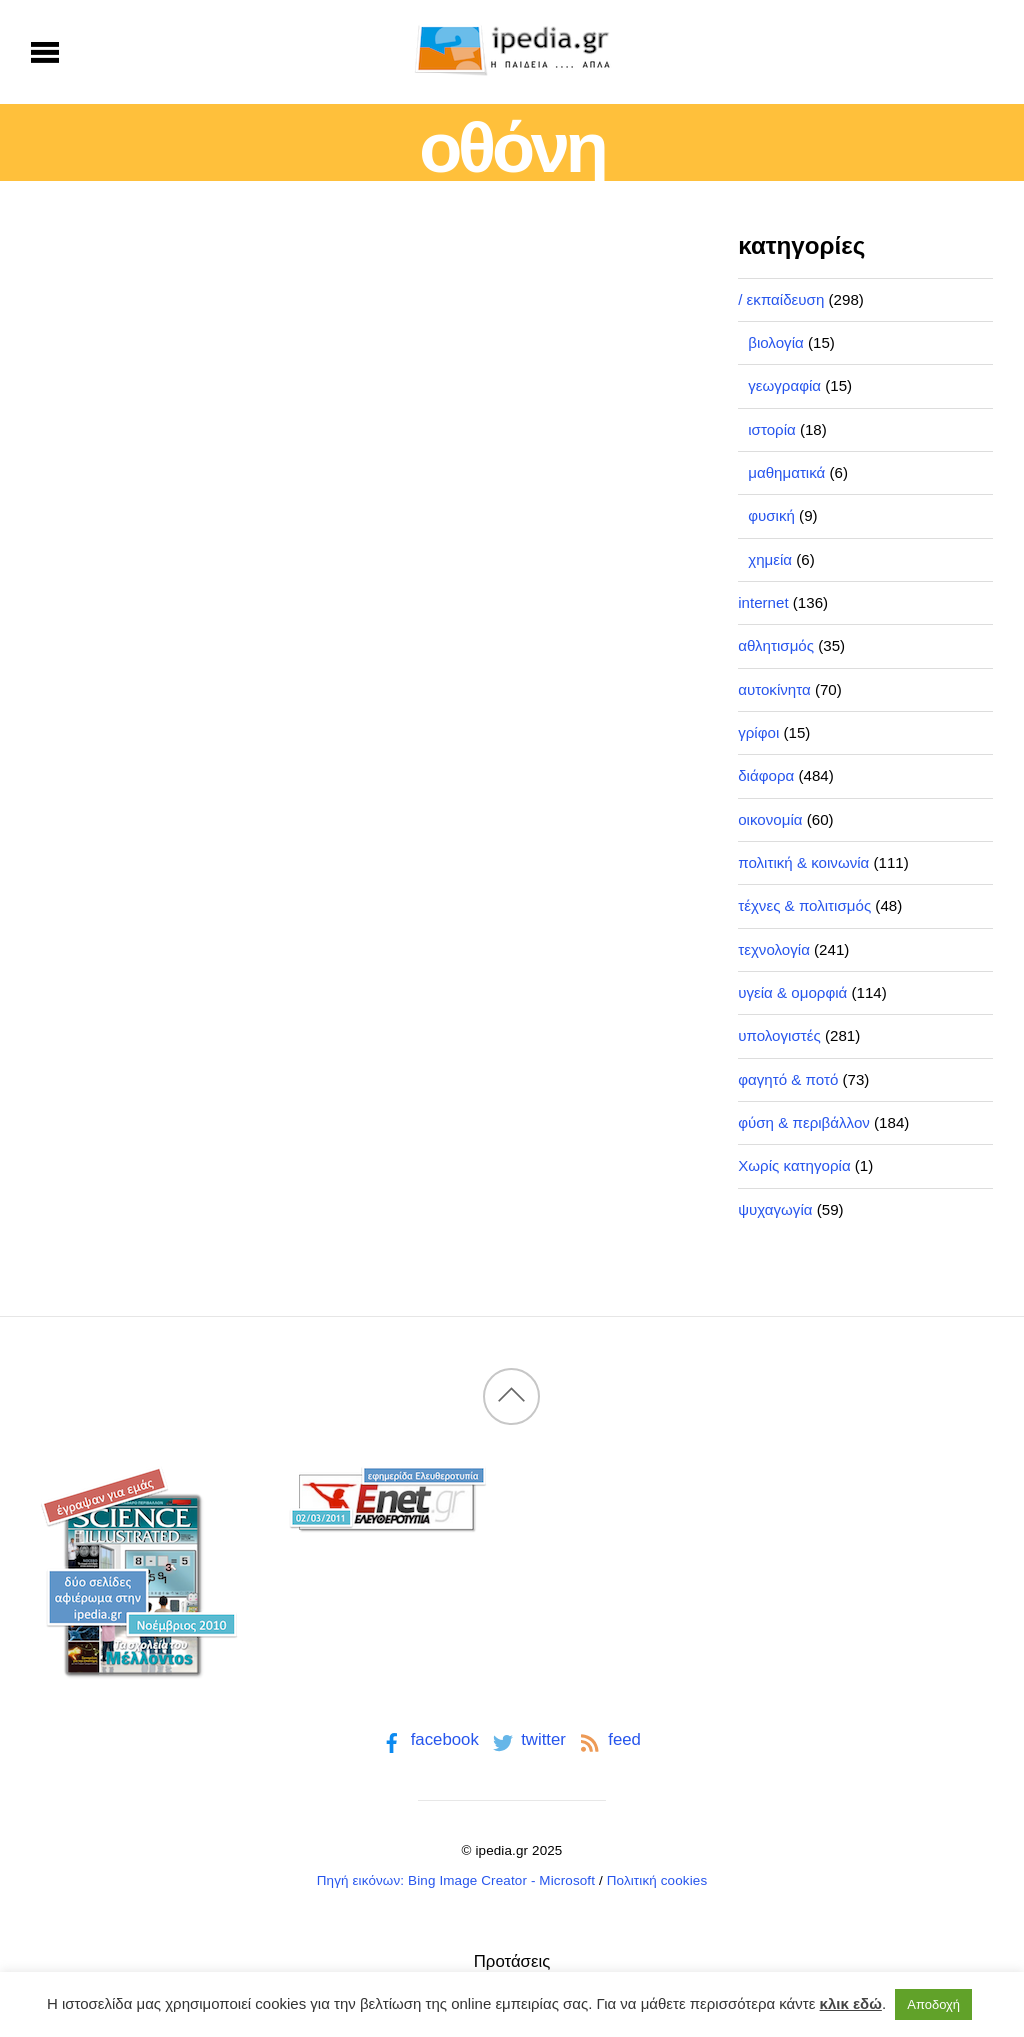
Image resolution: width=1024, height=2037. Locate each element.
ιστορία (772, 429)
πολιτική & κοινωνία (803, 862)
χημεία (770, 559)
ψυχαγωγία (775, 1209)
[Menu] (45, 52)
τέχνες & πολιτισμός (804, 905)
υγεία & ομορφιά (792, 992)
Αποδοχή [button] (933, 2004)
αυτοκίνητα (774, 689)
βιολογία (776, 342)
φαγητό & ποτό (788, 1079)
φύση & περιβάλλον (804, 1122)
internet (763, 602)
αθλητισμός (776, 645)
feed (608, 1739)
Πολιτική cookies (657, 1880)
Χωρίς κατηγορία (794, 1165)
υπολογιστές (779, 1035)
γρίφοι (758, 732)
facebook (428, 1739)
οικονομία (770, 819)
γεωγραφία (784, 385)
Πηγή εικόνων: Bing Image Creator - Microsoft (456, 1880)
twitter (527, 1739)
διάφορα (766, 775)
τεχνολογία (774, 949)
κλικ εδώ (851, 2003)
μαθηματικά (786, 472)
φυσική (771, 515)
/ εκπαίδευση (781, 299)
